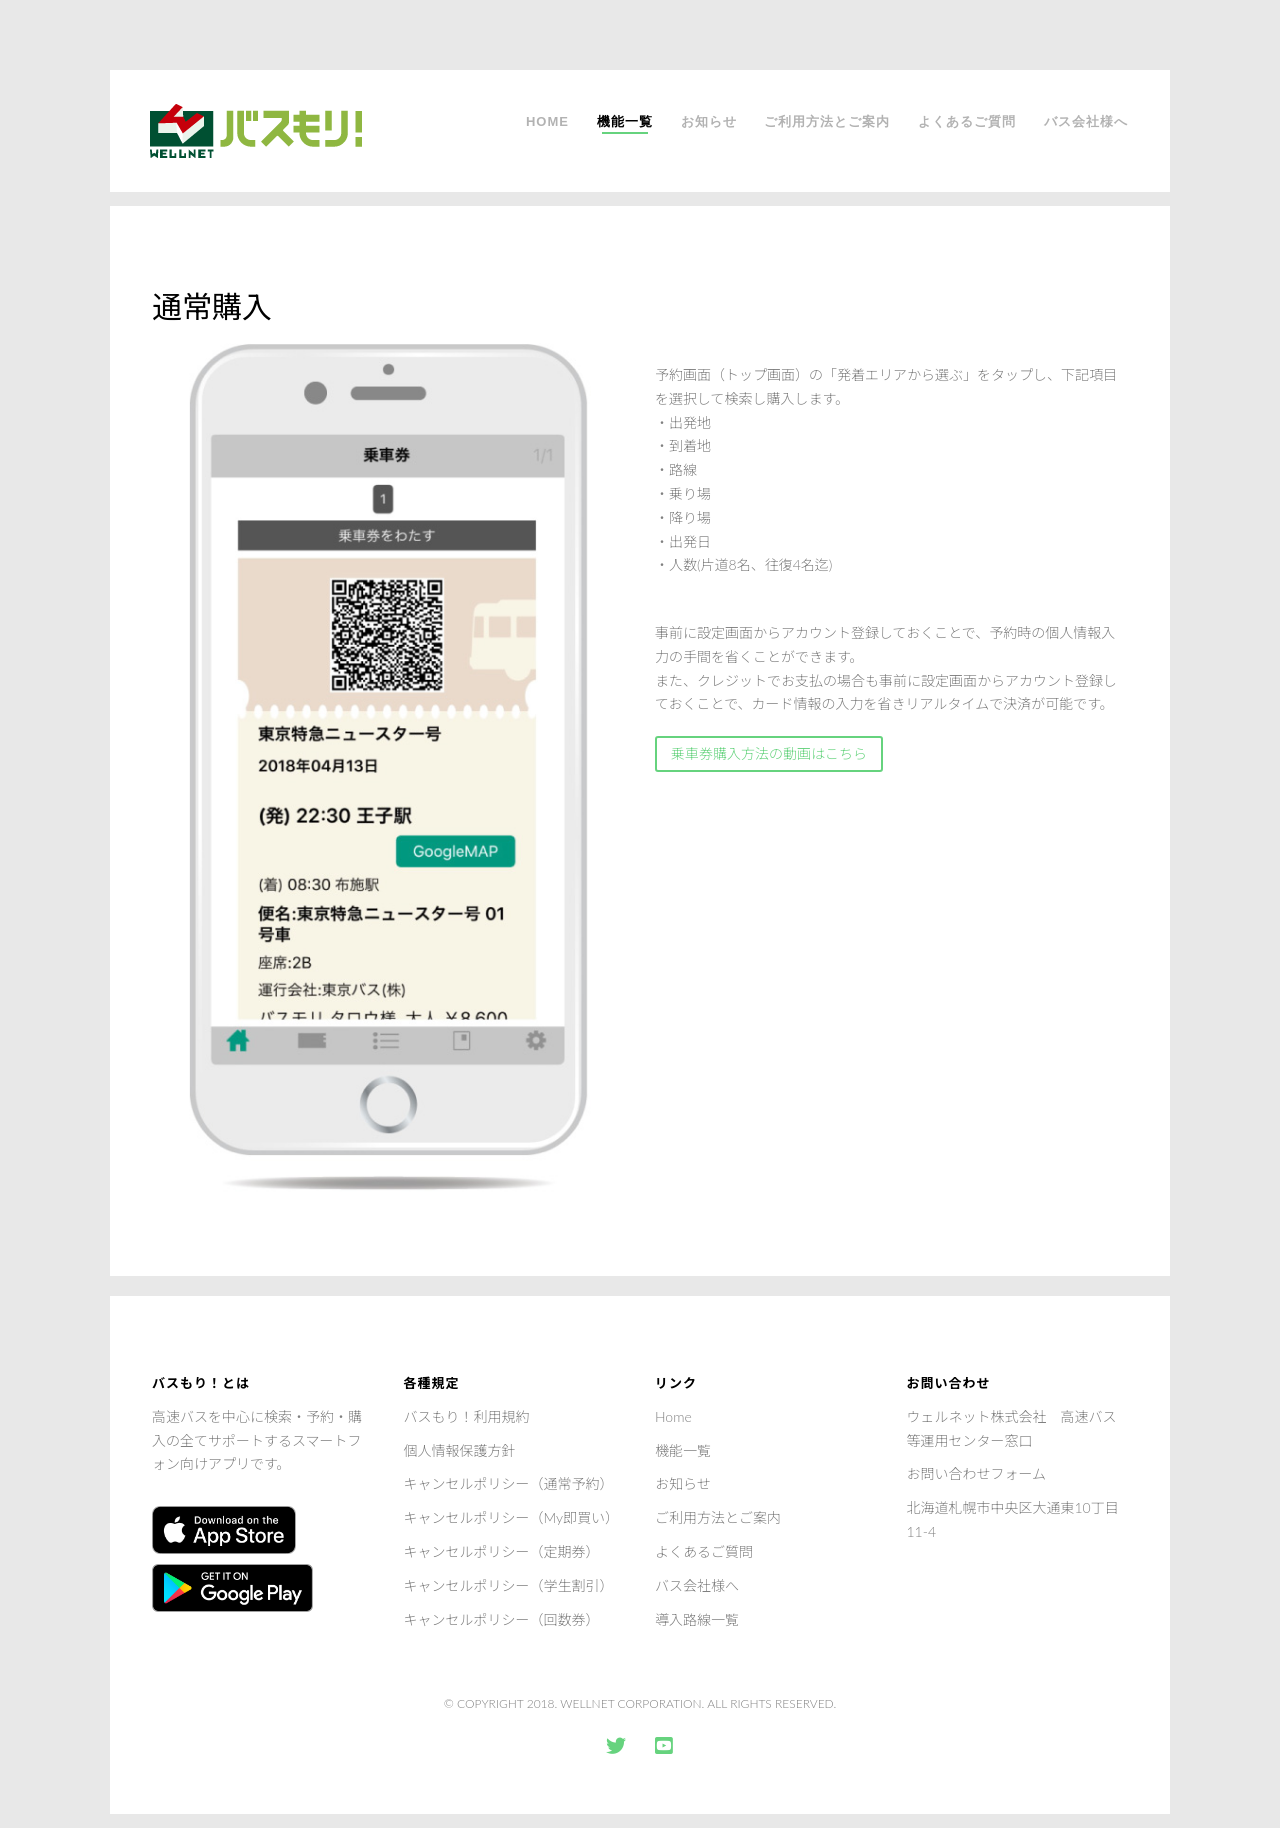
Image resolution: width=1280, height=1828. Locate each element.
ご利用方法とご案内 (827, 121)
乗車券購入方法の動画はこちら (769, 753)
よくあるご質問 (967, 121)
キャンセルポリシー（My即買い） (512, 1517)
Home (547, 121)
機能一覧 (625, 121)
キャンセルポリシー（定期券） (502, 1551)
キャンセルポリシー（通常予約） (509, 1483)
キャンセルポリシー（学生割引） (509, 1585)
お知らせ (709, 121)
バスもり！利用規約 (467, 1416)
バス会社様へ (1086, 121)
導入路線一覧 (697, 1619)
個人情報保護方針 (460, 1450)
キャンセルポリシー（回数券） (502, 1619)
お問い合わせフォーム (977, 1473)
